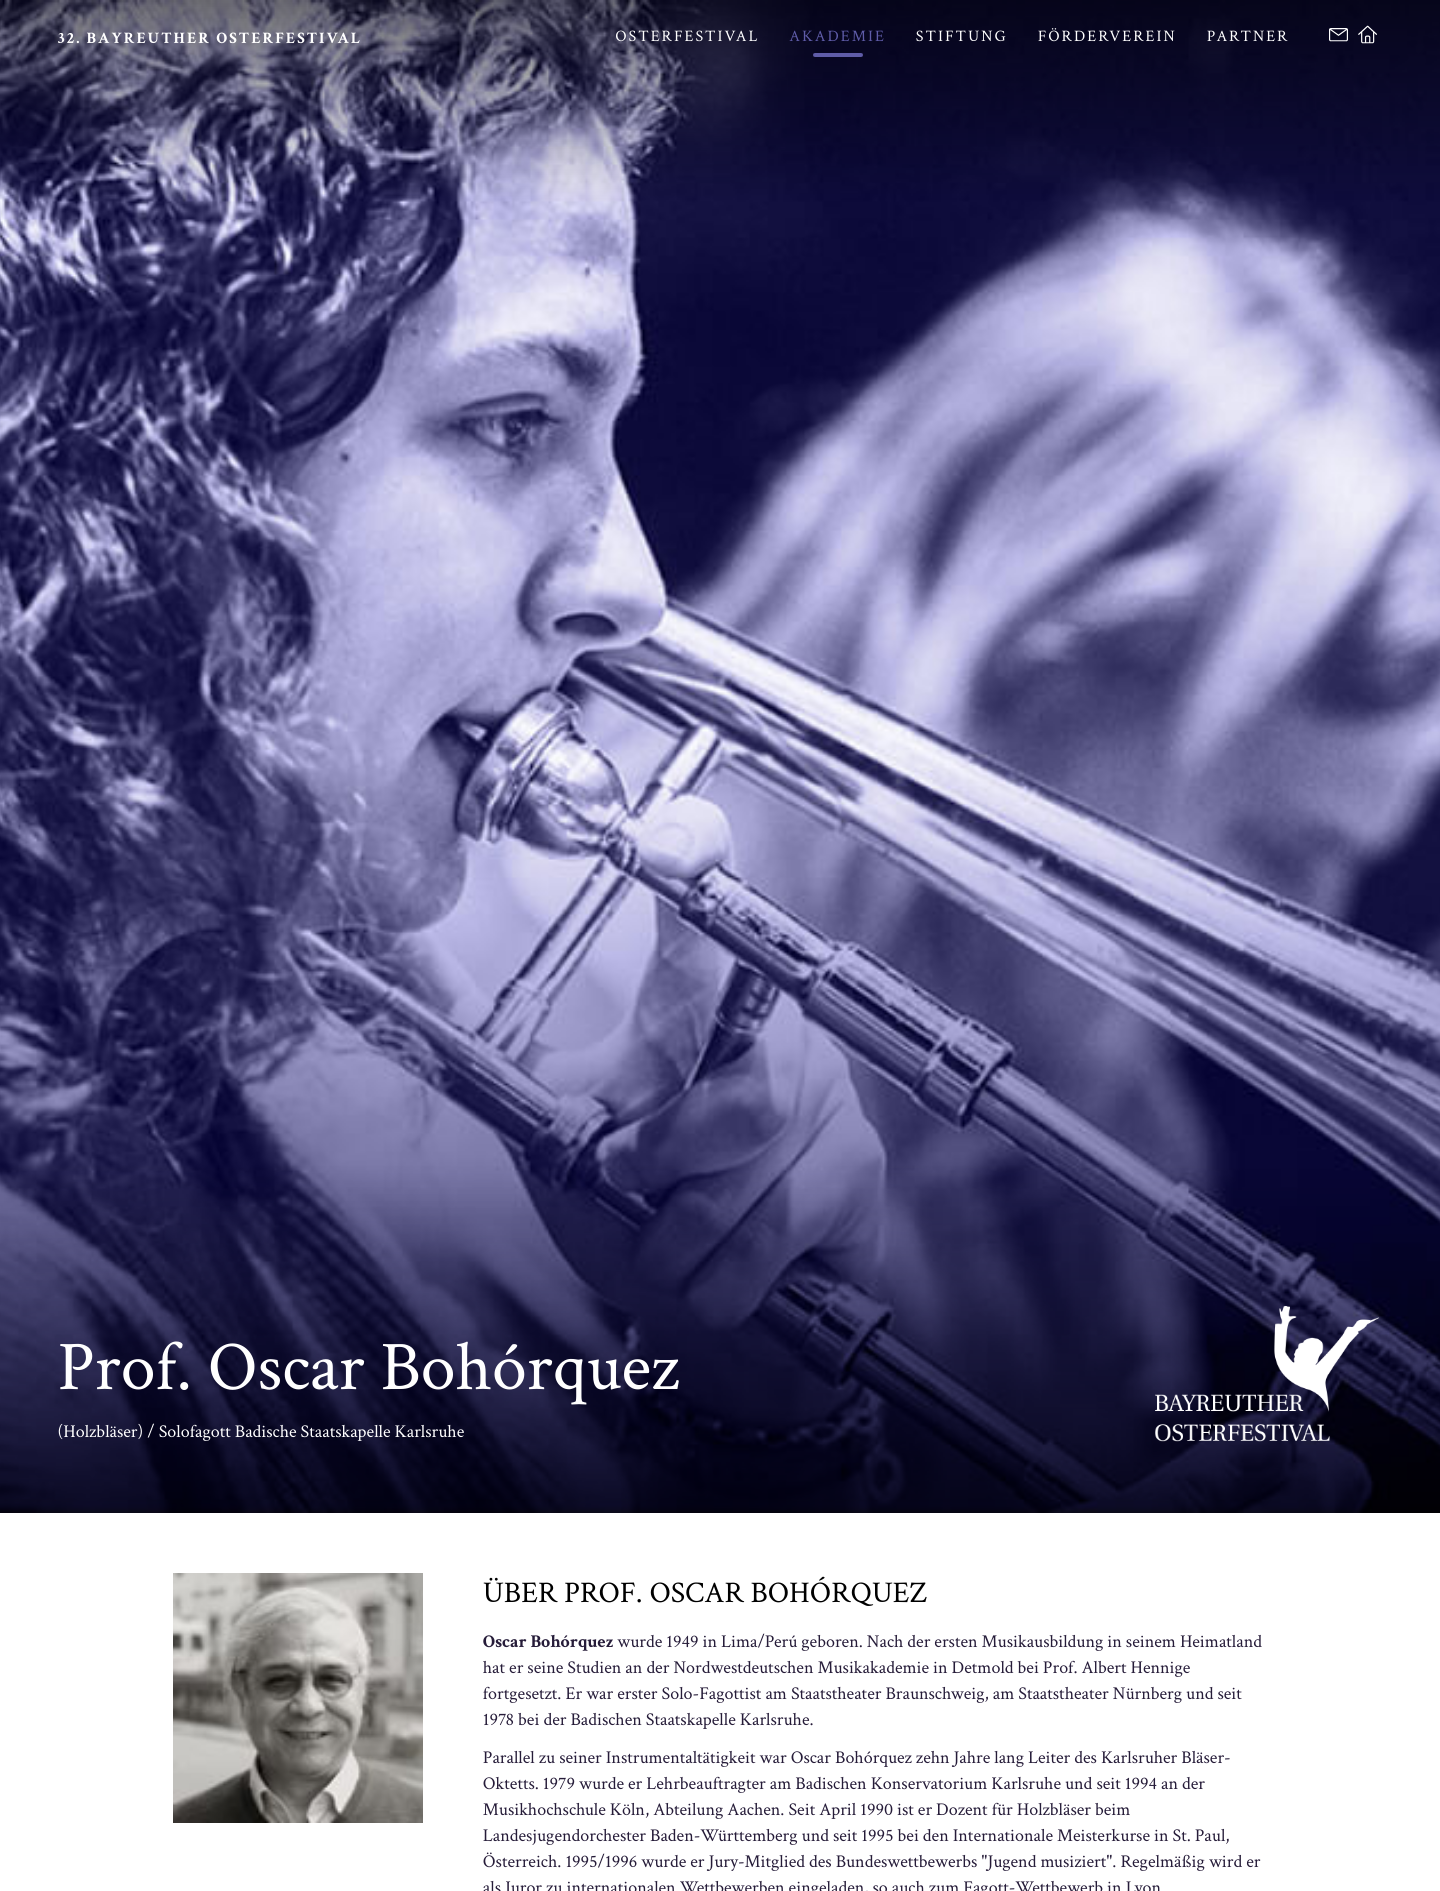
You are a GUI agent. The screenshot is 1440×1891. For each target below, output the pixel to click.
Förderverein (1107, 36)
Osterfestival (687, 36)
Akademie (837, 36)
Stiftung (962, 36)
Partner (1248, 36)
